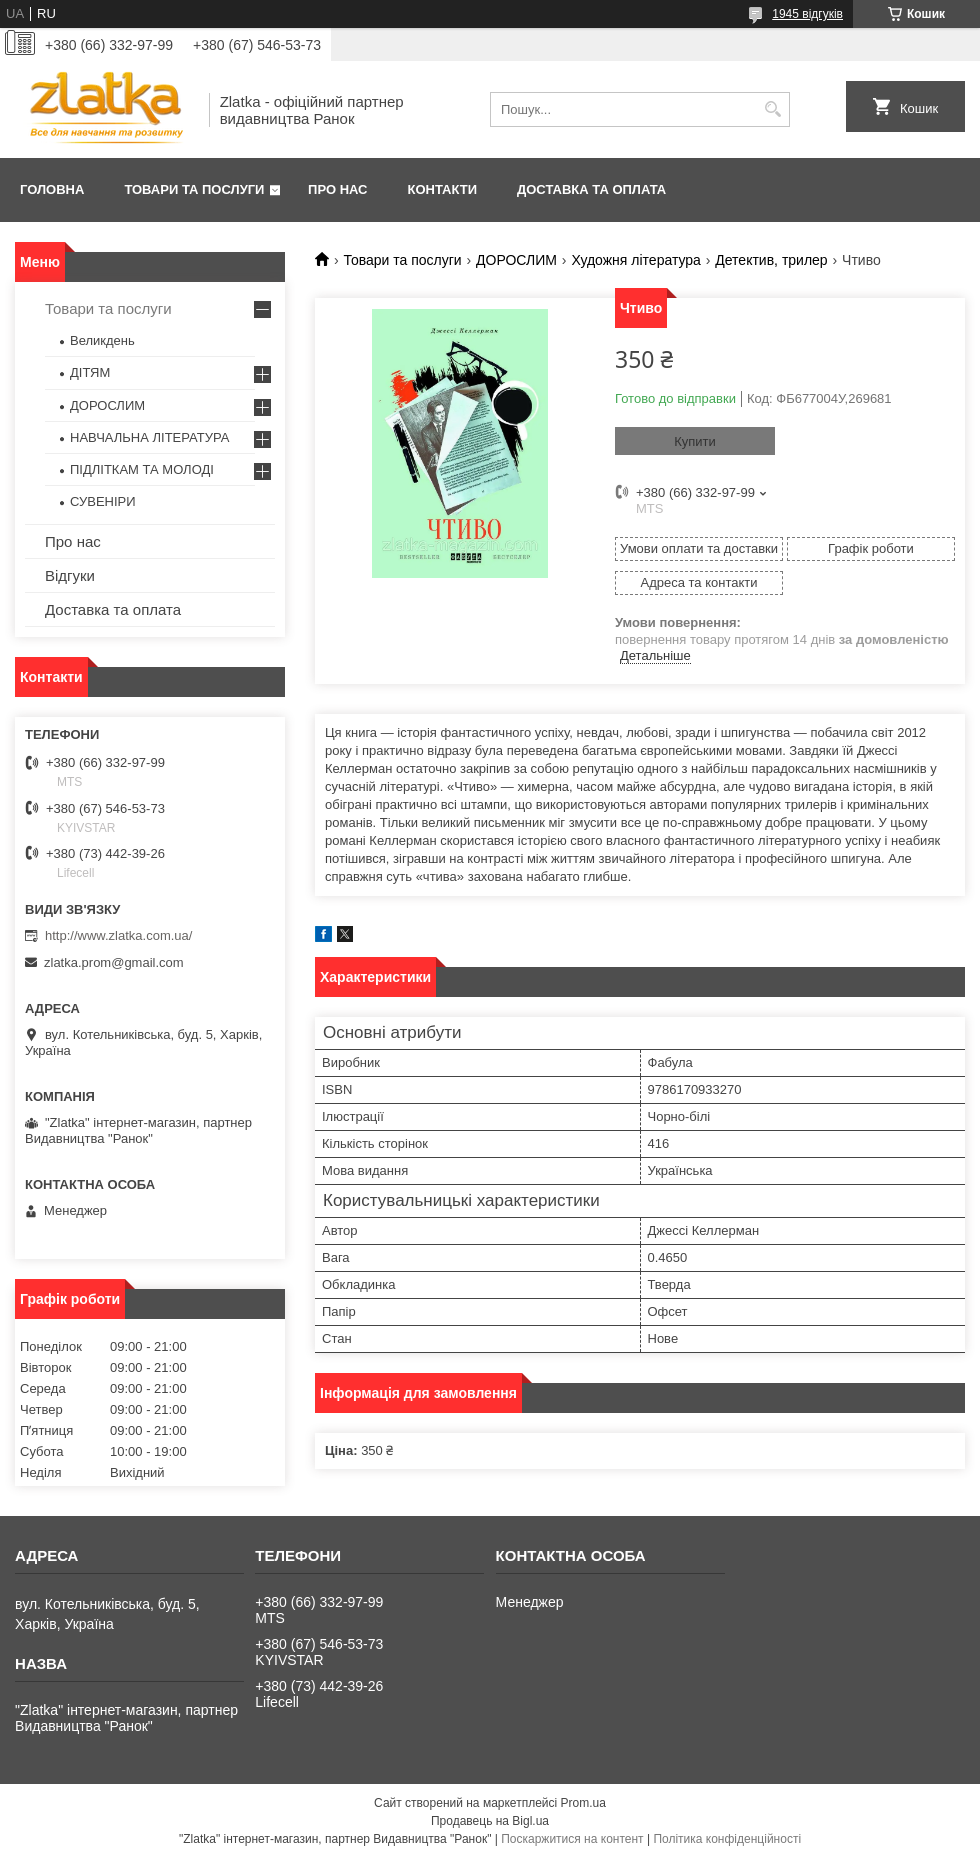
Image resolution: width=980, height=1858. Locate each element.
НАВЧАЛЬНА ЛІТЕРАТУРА (149, 437)
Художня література (636, 260)
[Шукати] (772, 109)
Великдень (102, 340)
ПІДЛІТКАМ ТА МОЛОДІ (142, 469)
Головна (52, 189)
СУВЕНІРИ (103, 501)
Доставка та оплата (591, 189)
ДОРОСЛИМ (516, 260)
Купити (695, 441)
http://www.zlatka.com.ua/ (118, 935)
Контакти (443, 189)
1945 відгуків (807, 14)
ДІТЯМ (90, 372)
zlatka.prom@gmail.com (114, 962)
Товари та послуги (194, 189)
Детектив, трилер (771, 260)
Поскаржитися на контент (572, 1839)
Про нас (337, 189)
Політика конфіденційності (727, 1839)
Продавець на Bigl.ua (490, 1821)
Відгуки (70, 575)
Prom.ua (583, 1803)
